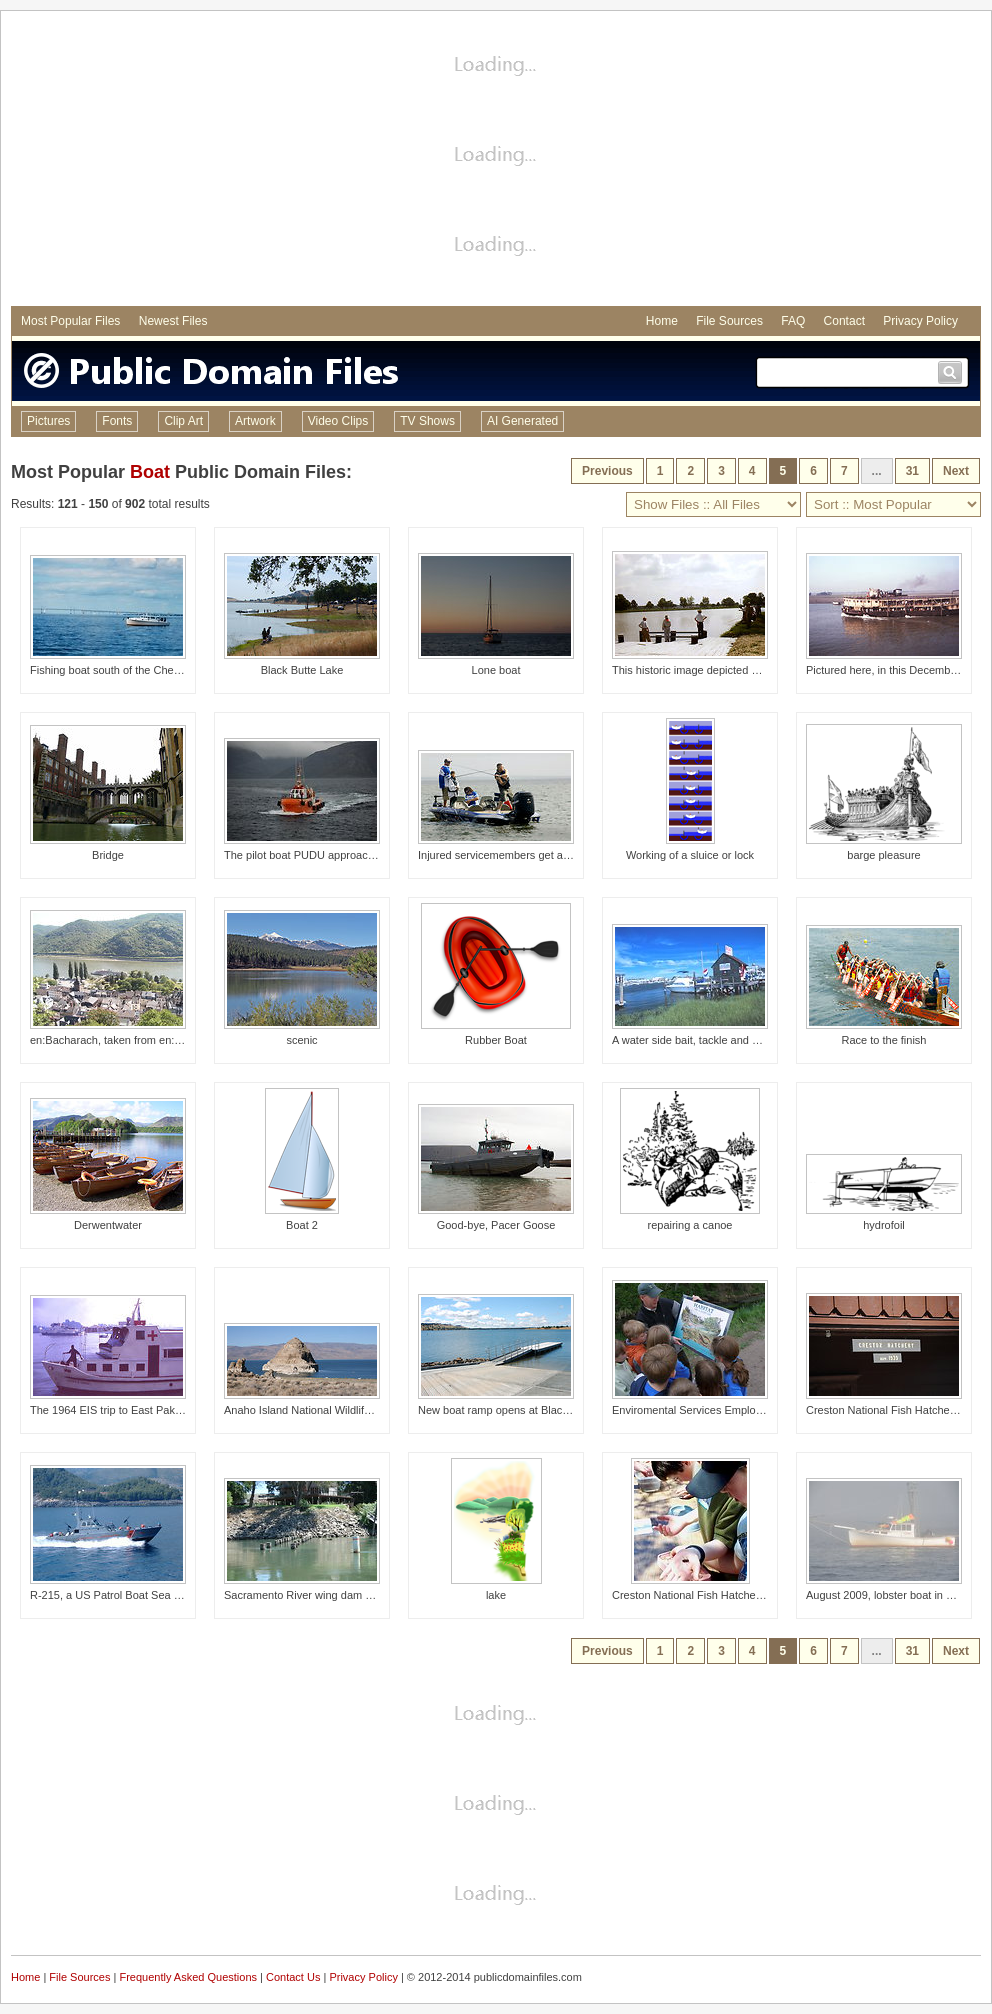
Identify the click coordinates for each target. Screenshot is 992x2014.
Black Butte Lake (302, 670)
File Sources (729, 321)
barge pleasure (883, 855)
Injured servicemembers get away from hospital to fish (549, 855)
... (877, 471)
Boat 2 (302, 1225)
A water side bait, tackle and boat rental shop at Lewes (745, 1040)
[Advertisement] (496, 161)
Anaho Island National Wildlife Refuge (316, 1410)
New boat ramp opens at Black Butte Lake (520, 1410)
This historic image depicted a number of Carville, (732, 670)
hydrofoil (884, 1225)
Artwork (255, 421)
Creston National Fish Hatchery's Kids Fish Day (727, 1595)
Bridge (108, 855)
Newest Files (173, 321)
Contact (844, 321)
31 (912, 471)
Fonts (117, 421)
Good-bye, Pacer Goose (496, 1225)
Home (662, 321)
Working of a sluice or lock (690, 855)
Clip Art (183, 421)
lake (496, 1595)
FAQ (793, 321)
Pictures (48, 421)
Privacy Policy (920, 321)
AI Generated (522, 421)
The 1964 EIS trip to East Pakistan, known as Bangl (156, 1410)
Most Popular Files (70, 321)
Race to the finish (884, 1040)
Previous (607, 471)
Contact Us (293, 1977)
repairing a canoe (689, 1225)
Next (956, 471)
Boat (150, 472)
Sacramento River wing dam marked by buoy (333, 1595)
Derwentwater (108, 1225)
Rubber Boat (496, 1040)
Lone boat (496, 670)
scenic (301, 1040)
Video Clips (338, 421)
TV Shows (427, 421)
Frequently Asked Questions (188, 1977)
